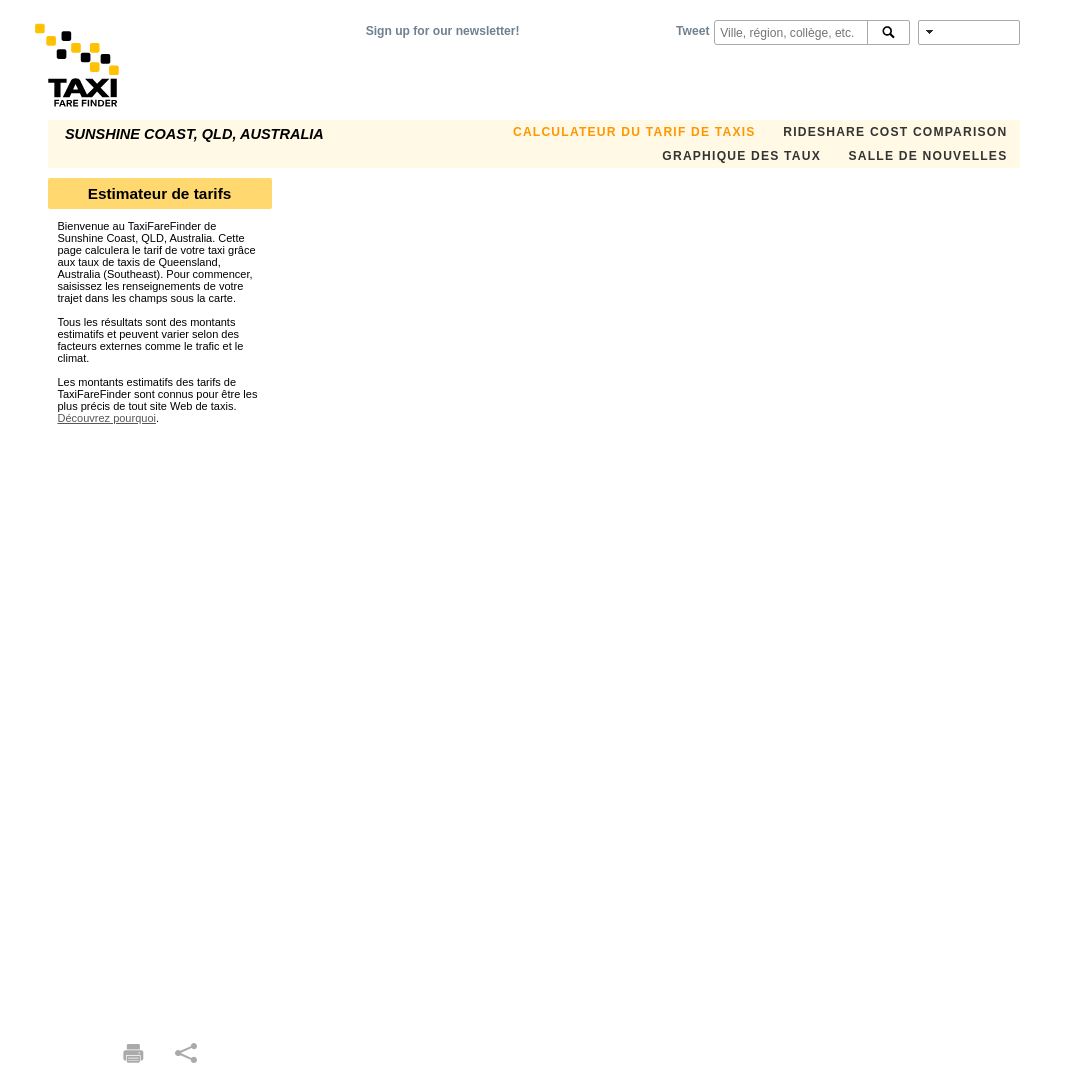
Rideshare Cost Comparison (895, 132)
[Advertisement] (160, 724)
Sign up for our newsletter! (443, 31)
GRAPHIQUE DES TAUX (741, 156)
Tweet (692, 31)
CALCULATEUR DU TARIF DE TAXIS (634, 132)
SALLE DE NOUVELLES (928, 156)
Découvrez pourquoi (107, 418)
